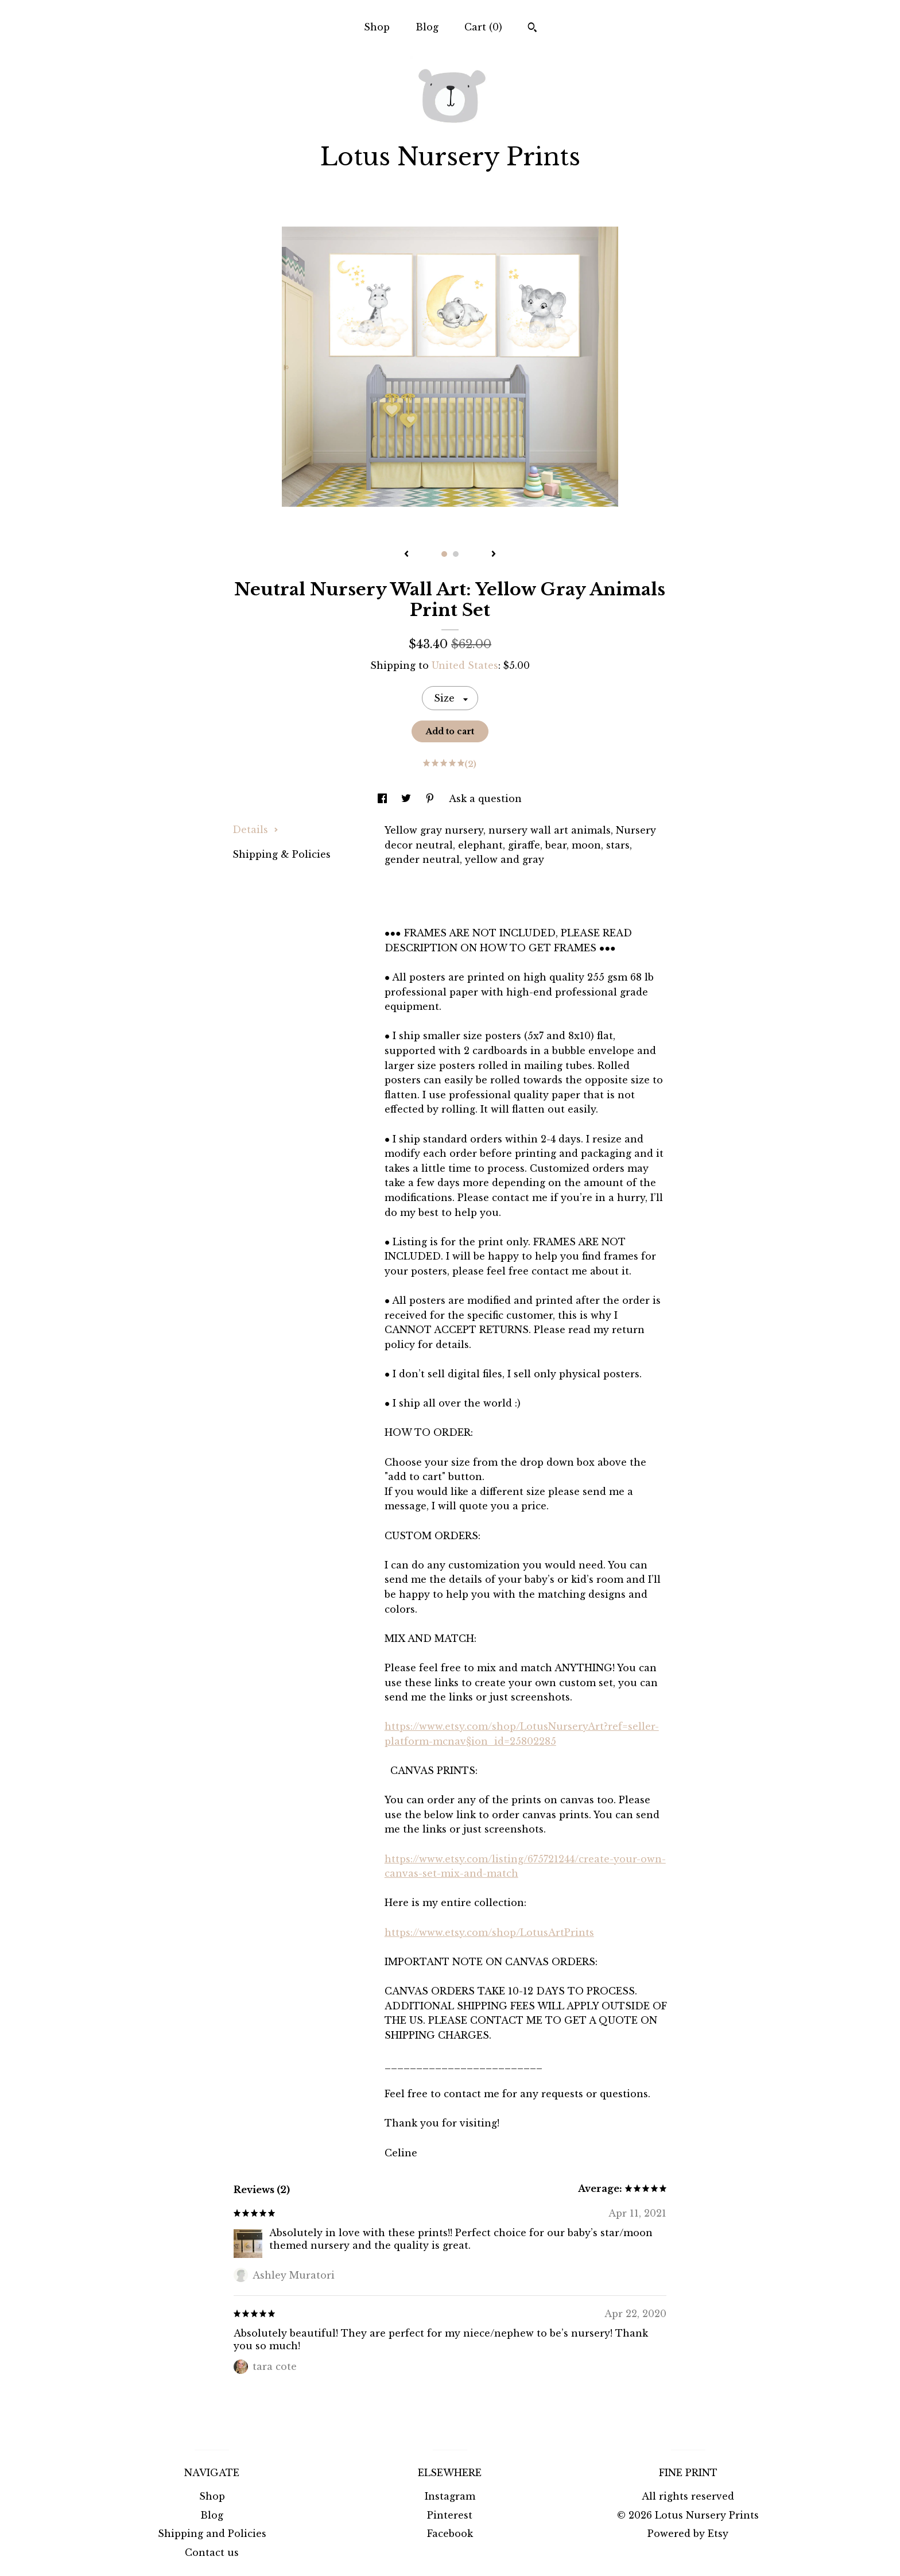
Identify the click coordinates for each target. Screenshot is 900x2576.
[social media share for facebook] (384, 798)
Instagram (450, 2496)
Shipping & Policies (281, 854)
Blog (427, 27)
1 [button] (444, 554)
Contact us (212, 2552)
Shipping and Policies (212, 2533)
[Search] (532, 28)
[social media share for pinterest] (431, 798)
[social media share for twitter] (407, 798)
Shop (377, 27)
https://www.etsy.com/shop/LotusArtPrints (489, 1932)
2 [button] (456, 554)
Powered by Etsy (687, 2533)
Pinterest (449, 2515)
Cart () (483, 27)
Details (255, 829)
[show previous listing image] (406, 555)
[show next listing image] (493, 555)
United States (465, 665)
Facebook (450, 2533)
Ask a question (485, 798)
